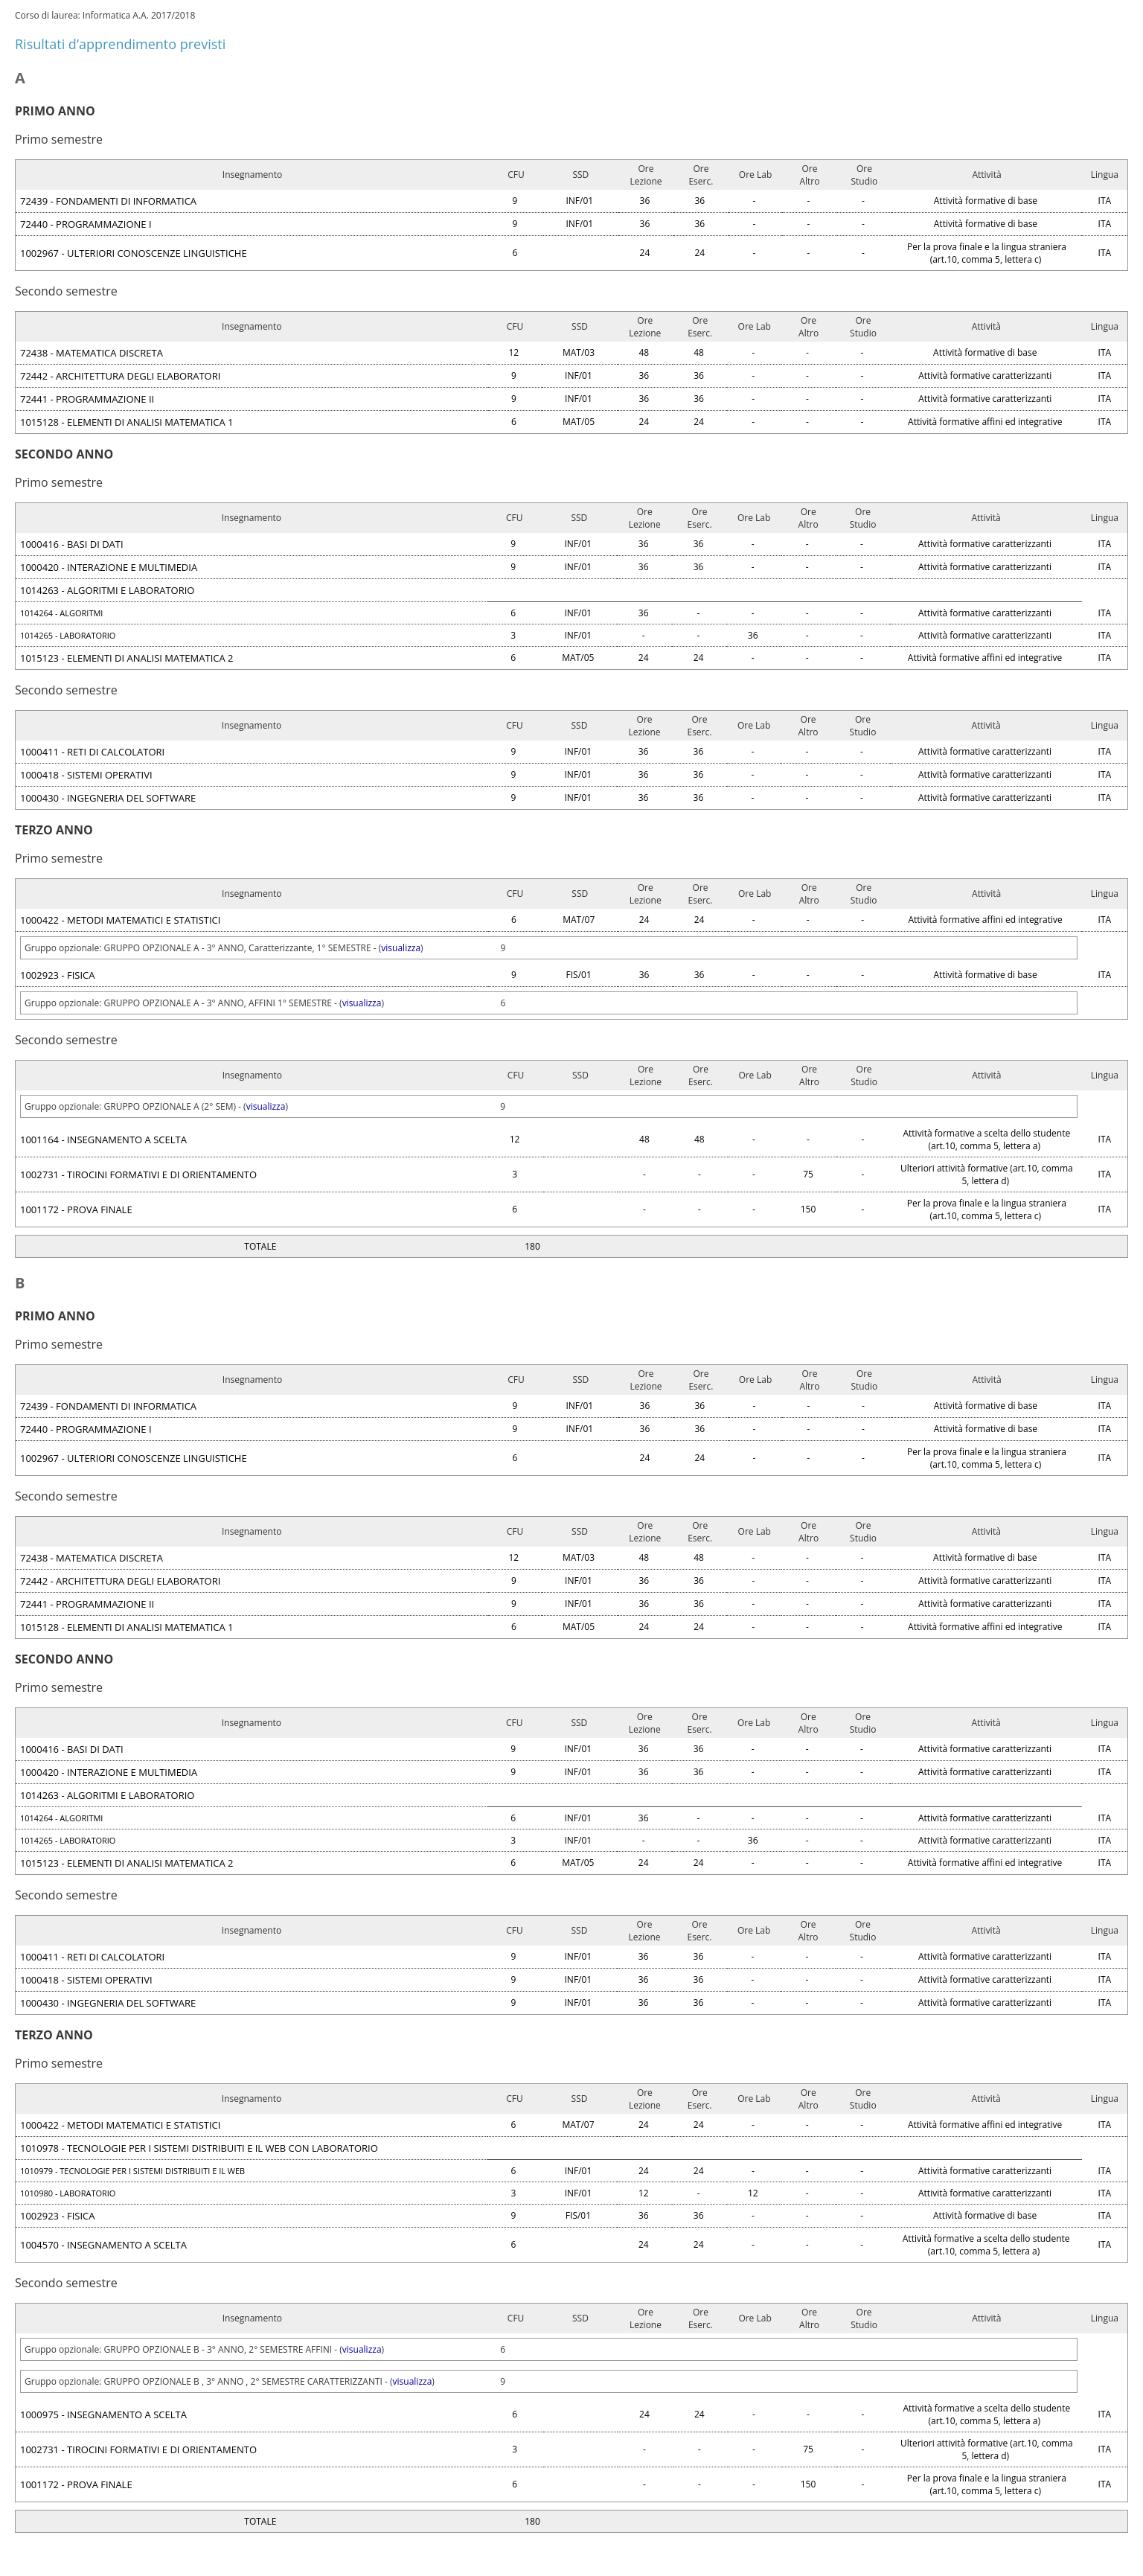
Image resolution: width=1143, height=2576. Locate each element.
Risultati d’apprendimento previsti (120, 44)
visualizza (400, 948)
